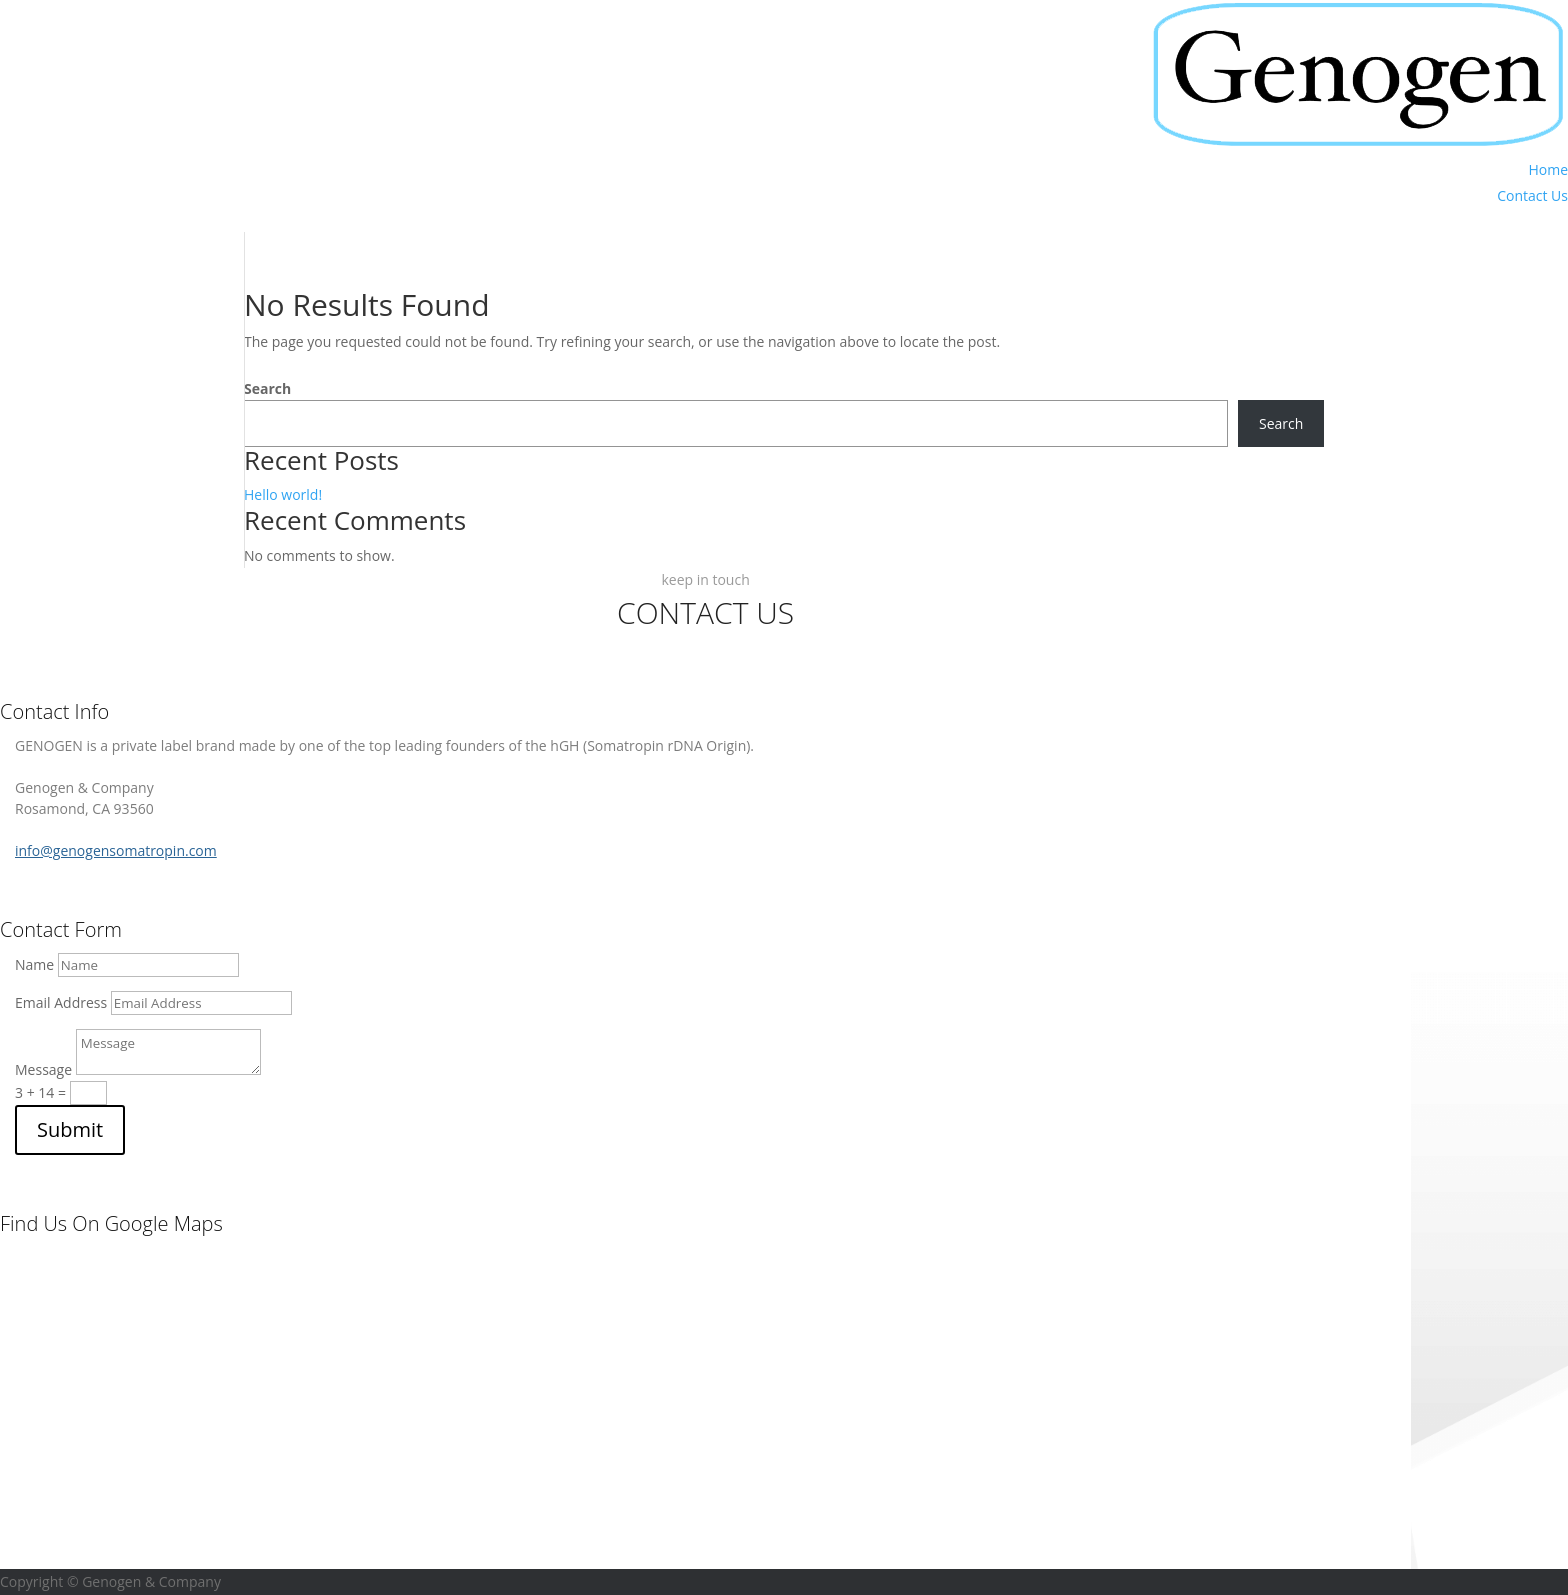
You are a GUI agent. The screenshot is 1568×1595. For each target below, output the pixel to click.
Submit (70, 1129)
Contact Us (1532, 195)
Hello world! (283, 494)
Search (267, 388)
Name (34, 964)
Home (1548, 169)
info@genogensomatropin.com (116, 850)
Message (43, 1069)
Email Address (61, 1002)
